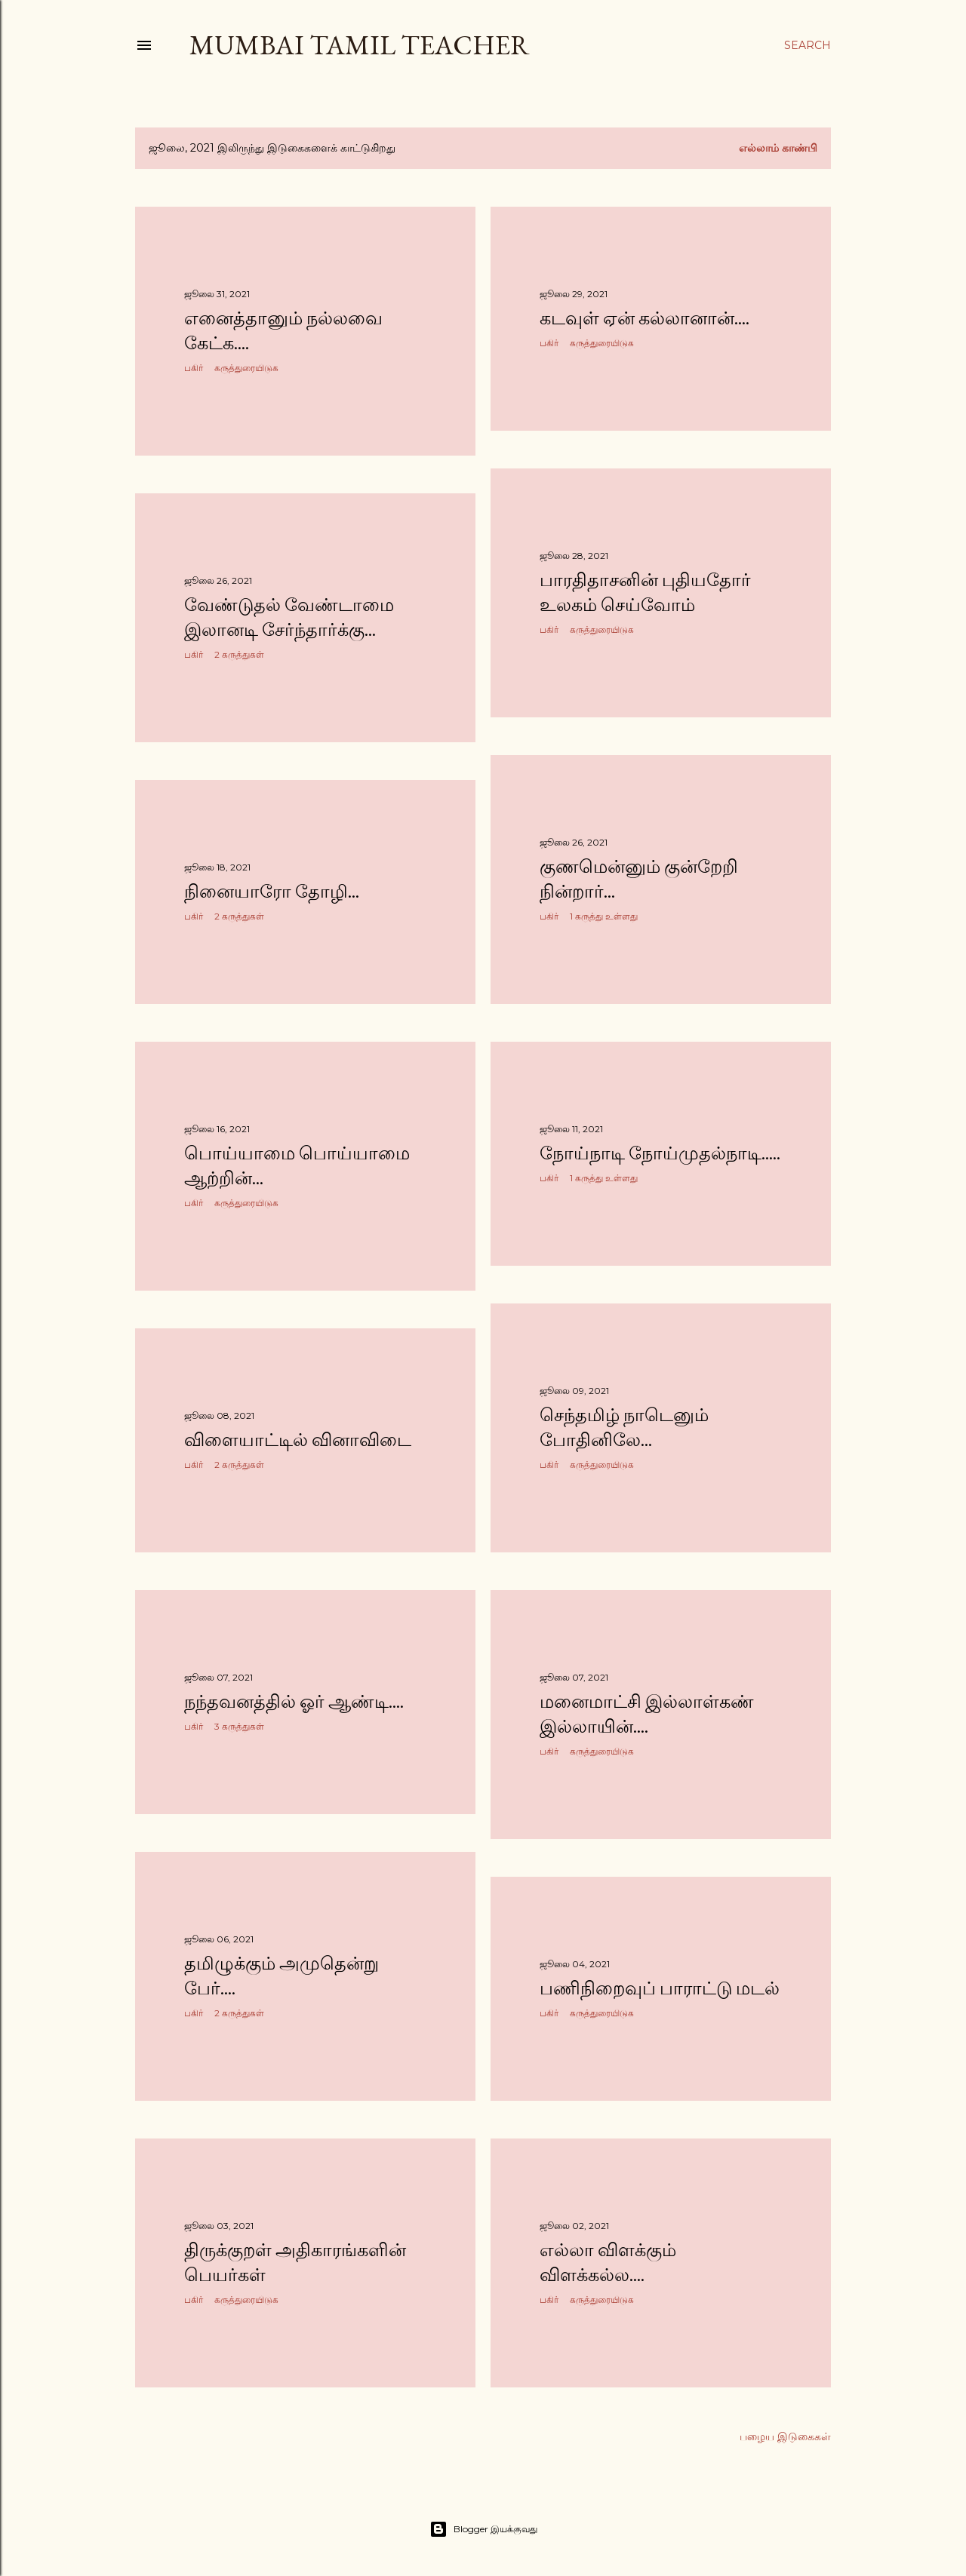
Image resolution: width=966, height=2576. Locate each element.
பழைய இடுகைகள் (785, 2436)
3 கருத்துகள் (239, 1726)
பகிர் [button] (193, 367)
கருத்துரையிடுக (246, 367)
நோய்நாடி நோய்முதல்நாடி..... (660, 1153)
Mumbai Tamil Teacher (359, 45)
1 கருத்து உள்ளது (604, 916)
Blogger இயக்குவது (483, 2529)
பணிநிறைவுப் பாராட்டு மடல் (660, 1988)
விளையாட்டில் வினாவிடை (297, 1439)
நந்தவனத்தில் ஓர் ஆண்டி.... (294, 1701)
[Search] (807, 45)
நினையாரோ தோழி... (271, 891)
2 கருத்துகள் (239, 654)
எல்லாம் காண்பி (778, 148)
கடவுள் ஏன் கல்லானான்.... (644, 318)
